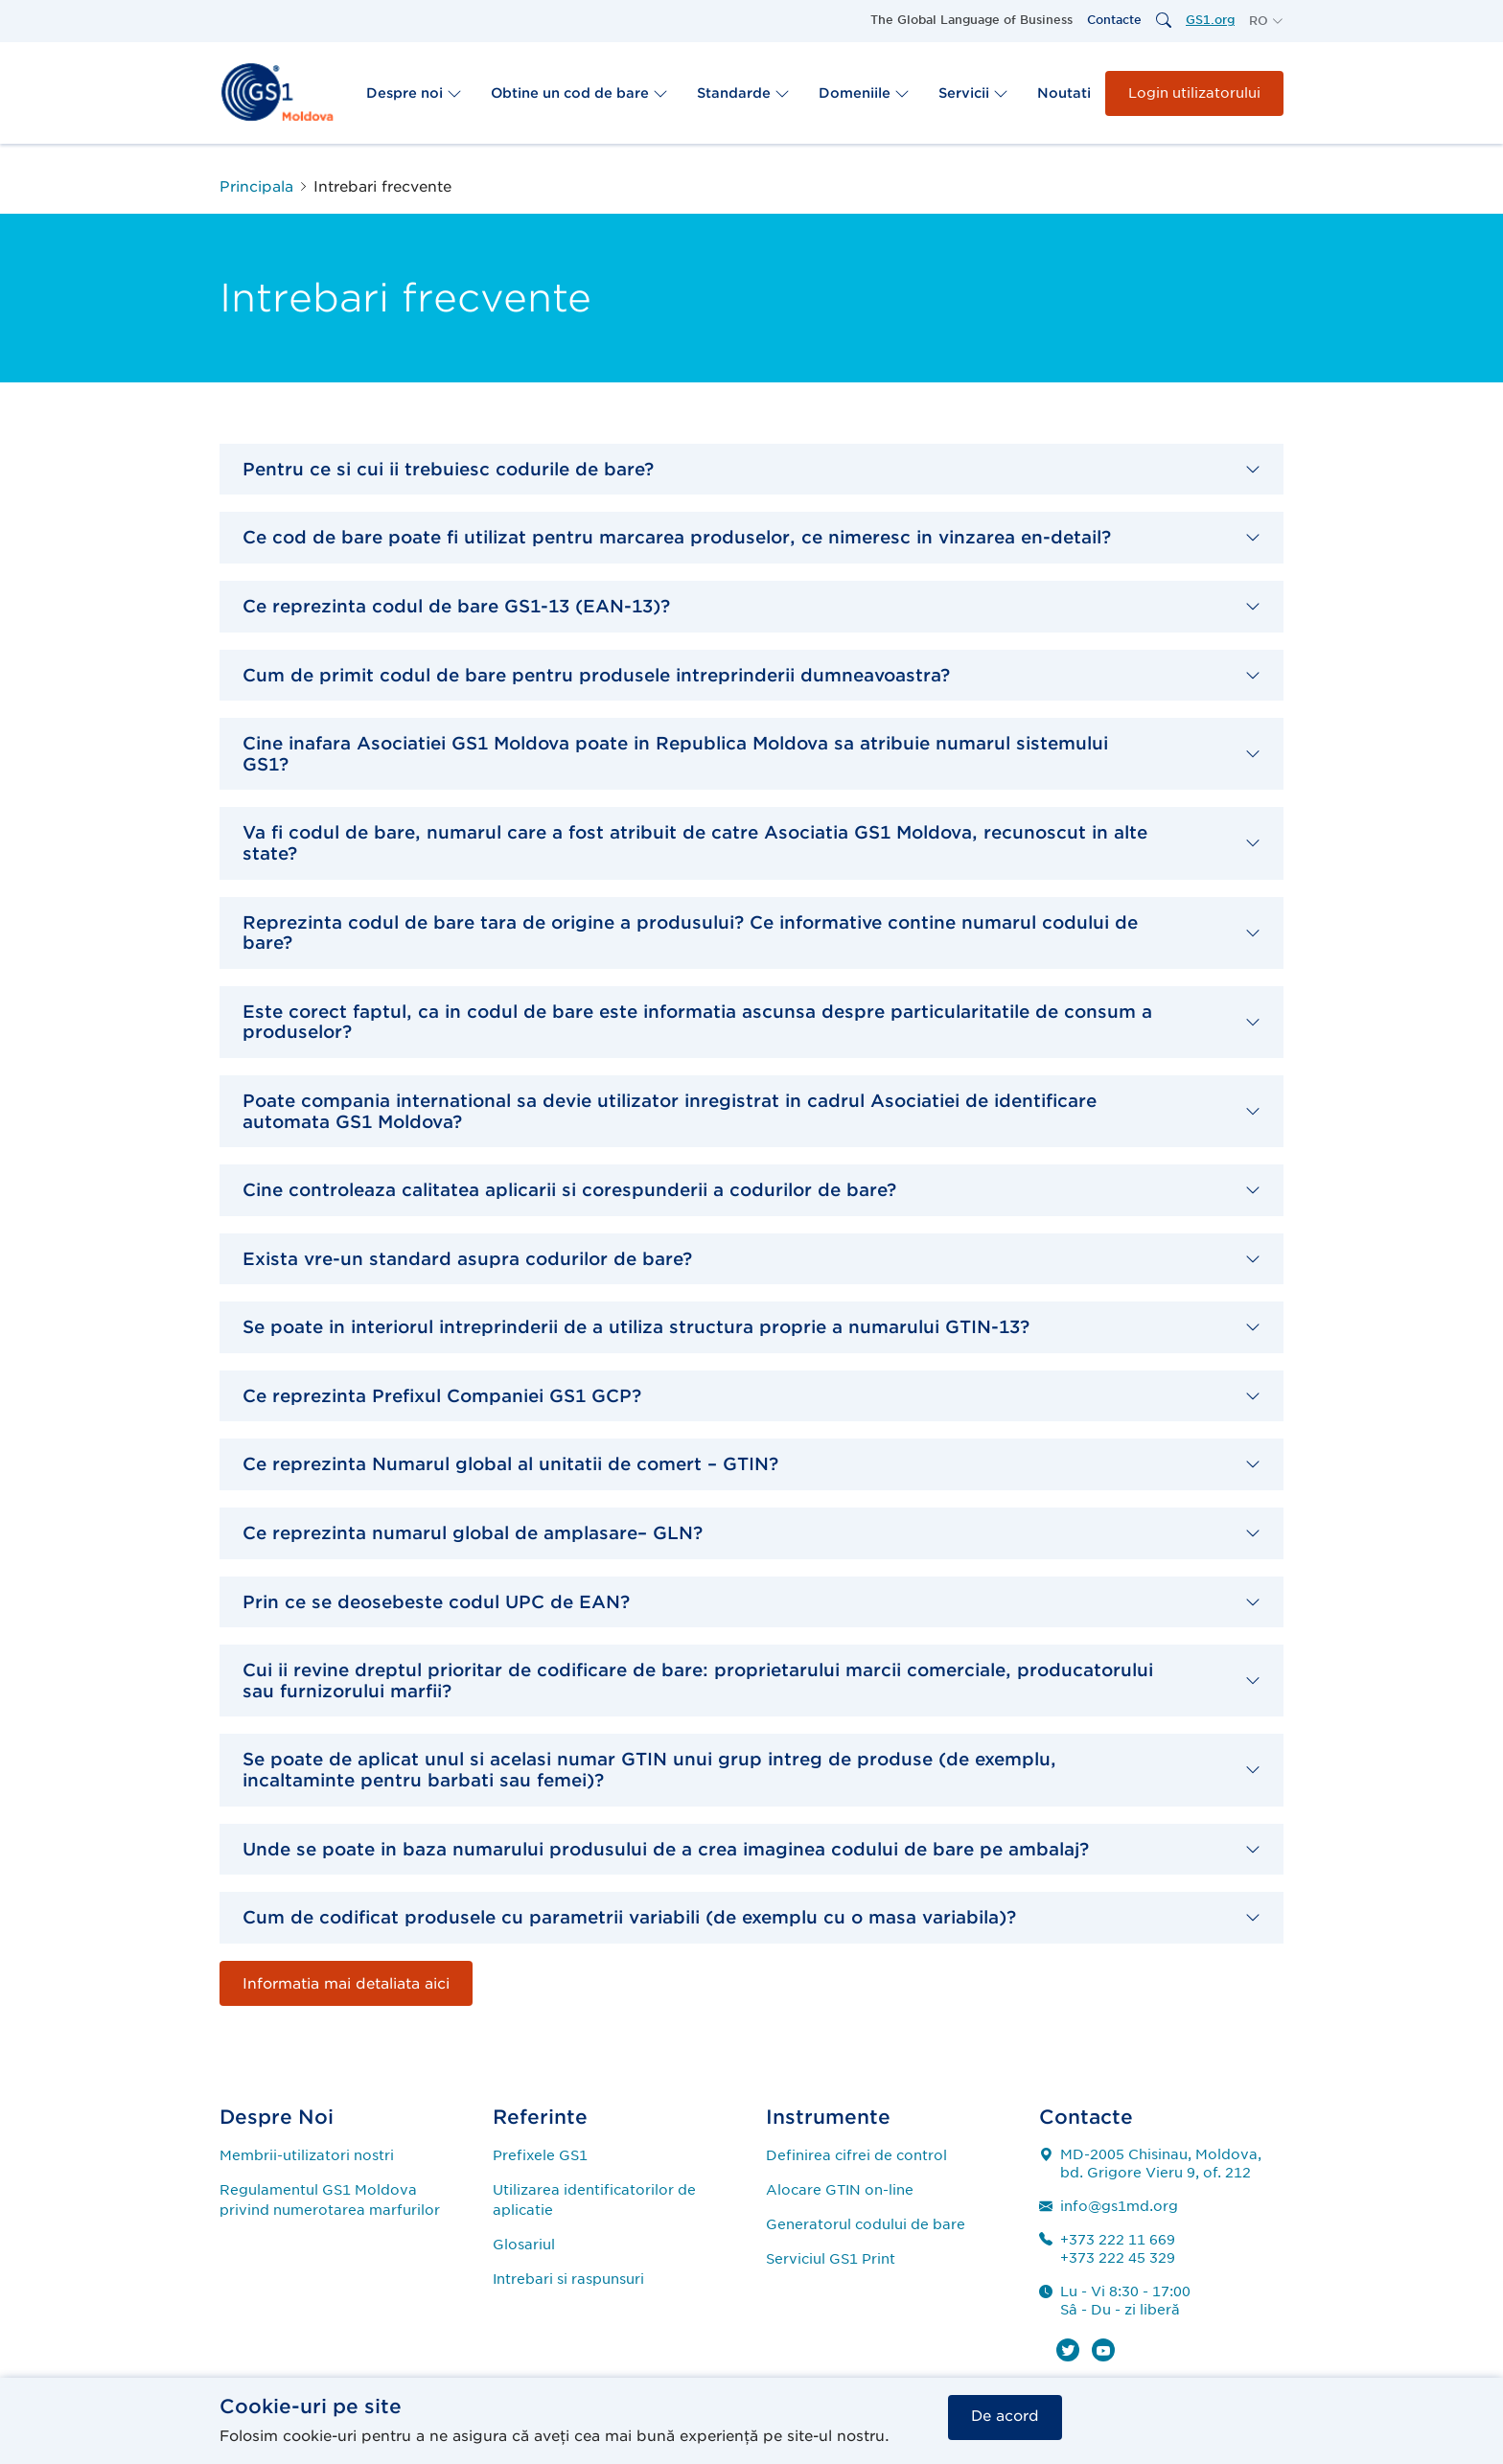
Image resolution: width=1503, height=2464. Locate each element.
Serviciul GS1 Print (830, 2259)
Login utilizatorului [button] (1194, 93)
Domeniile (864, 93)
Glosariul (524, 2244)
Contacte (1114, 19)
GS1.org (1210, 19)
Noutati (1064, 93)
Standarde (743, 93)
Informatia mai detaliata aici (346, 1983)
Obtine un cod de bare (579, 93)
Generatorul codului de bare (865, 2224)
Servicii (973, 93)
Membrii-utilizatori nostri (307, 2155)
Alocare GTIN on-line (839, 2190)
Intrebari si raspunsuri (568, 2279)
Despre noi (414, 93)
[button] (1266, 21)
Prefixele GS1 (540, 2155)
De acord (1005, 2416)
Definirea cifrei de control (856, 2155)
